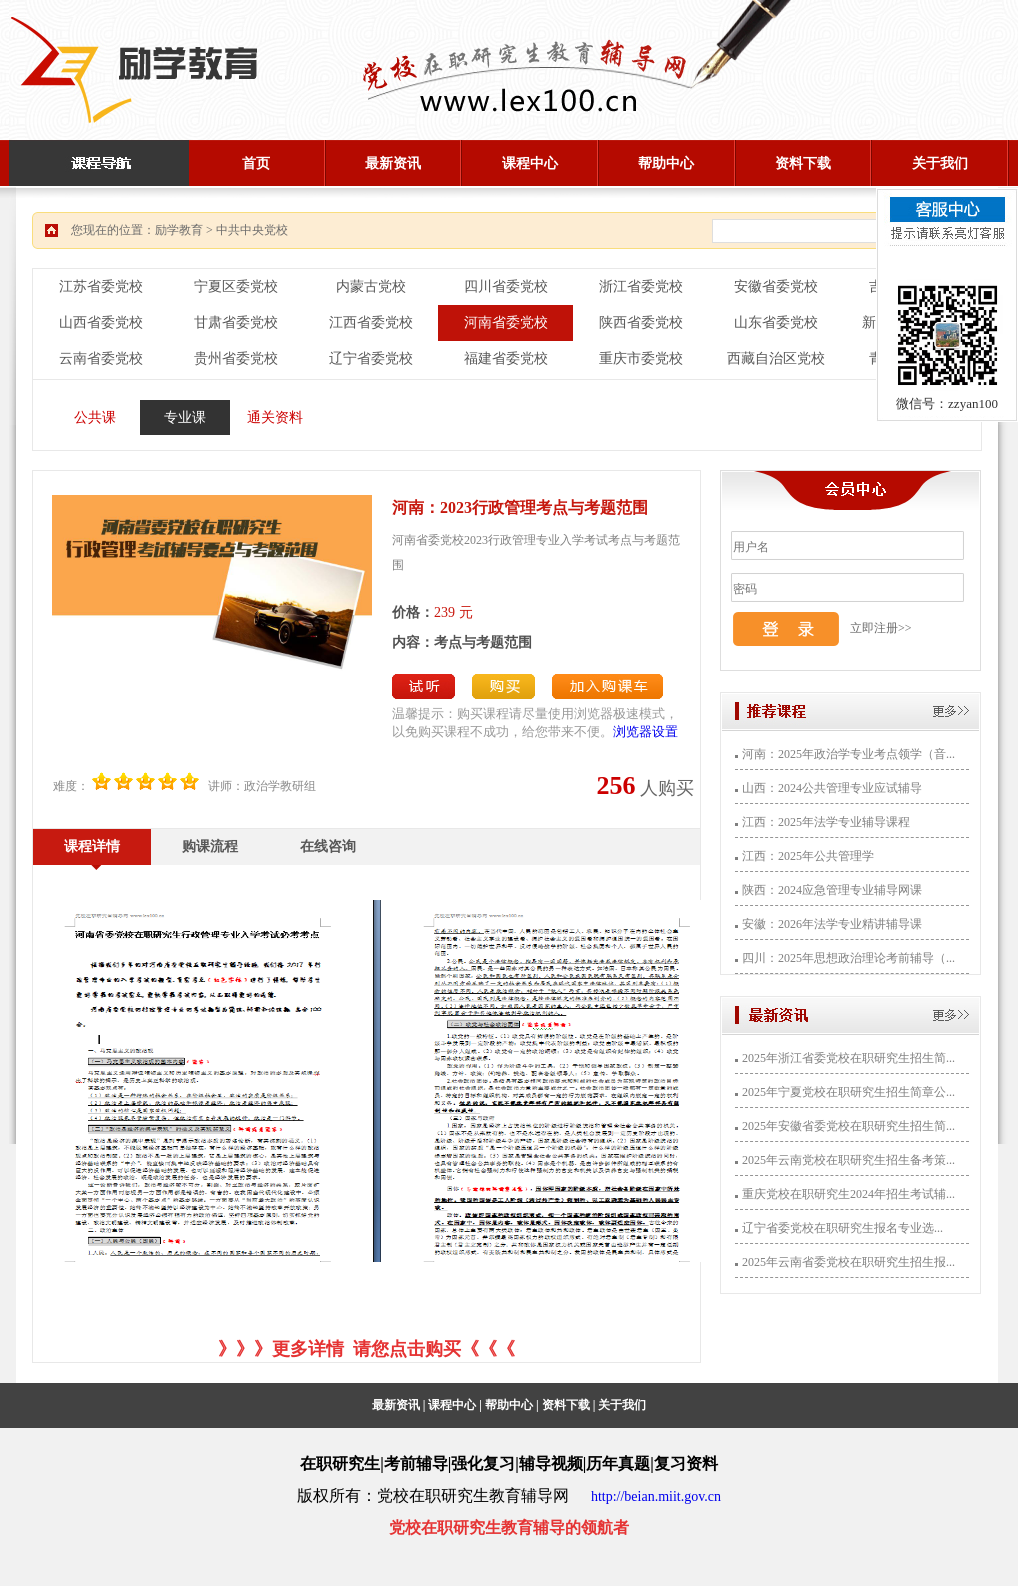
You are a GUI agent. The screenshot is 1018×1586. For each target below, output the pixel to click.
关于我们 (940, 163)
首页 (256, 163)
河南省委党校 (506, 322)
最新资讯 (393, 163)
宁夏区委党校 (236, 286)
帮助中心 (666, 163)
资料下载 (803, 163)
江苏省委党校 (101, 286)
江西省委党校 (371, 322)
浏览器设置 (645, 731)
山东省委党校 (776, 322)
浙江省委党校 (641, 286)
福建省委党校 (506, 358)
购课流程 (210, 846)
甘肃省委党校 (236, 322)
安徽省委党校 (776, 286)
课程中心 (530, 163)
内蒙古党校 (371, 286)
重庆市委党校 (641, 358)
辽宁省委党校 (371, 358)
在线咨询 (328, 846)
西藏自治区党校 (776, 358)
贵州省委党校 (236, 358)
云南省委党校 (101, 358)
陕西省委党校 (641, 322)
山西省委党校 (101, 322)
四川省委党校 (506, 286)
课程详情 (92, 846)
